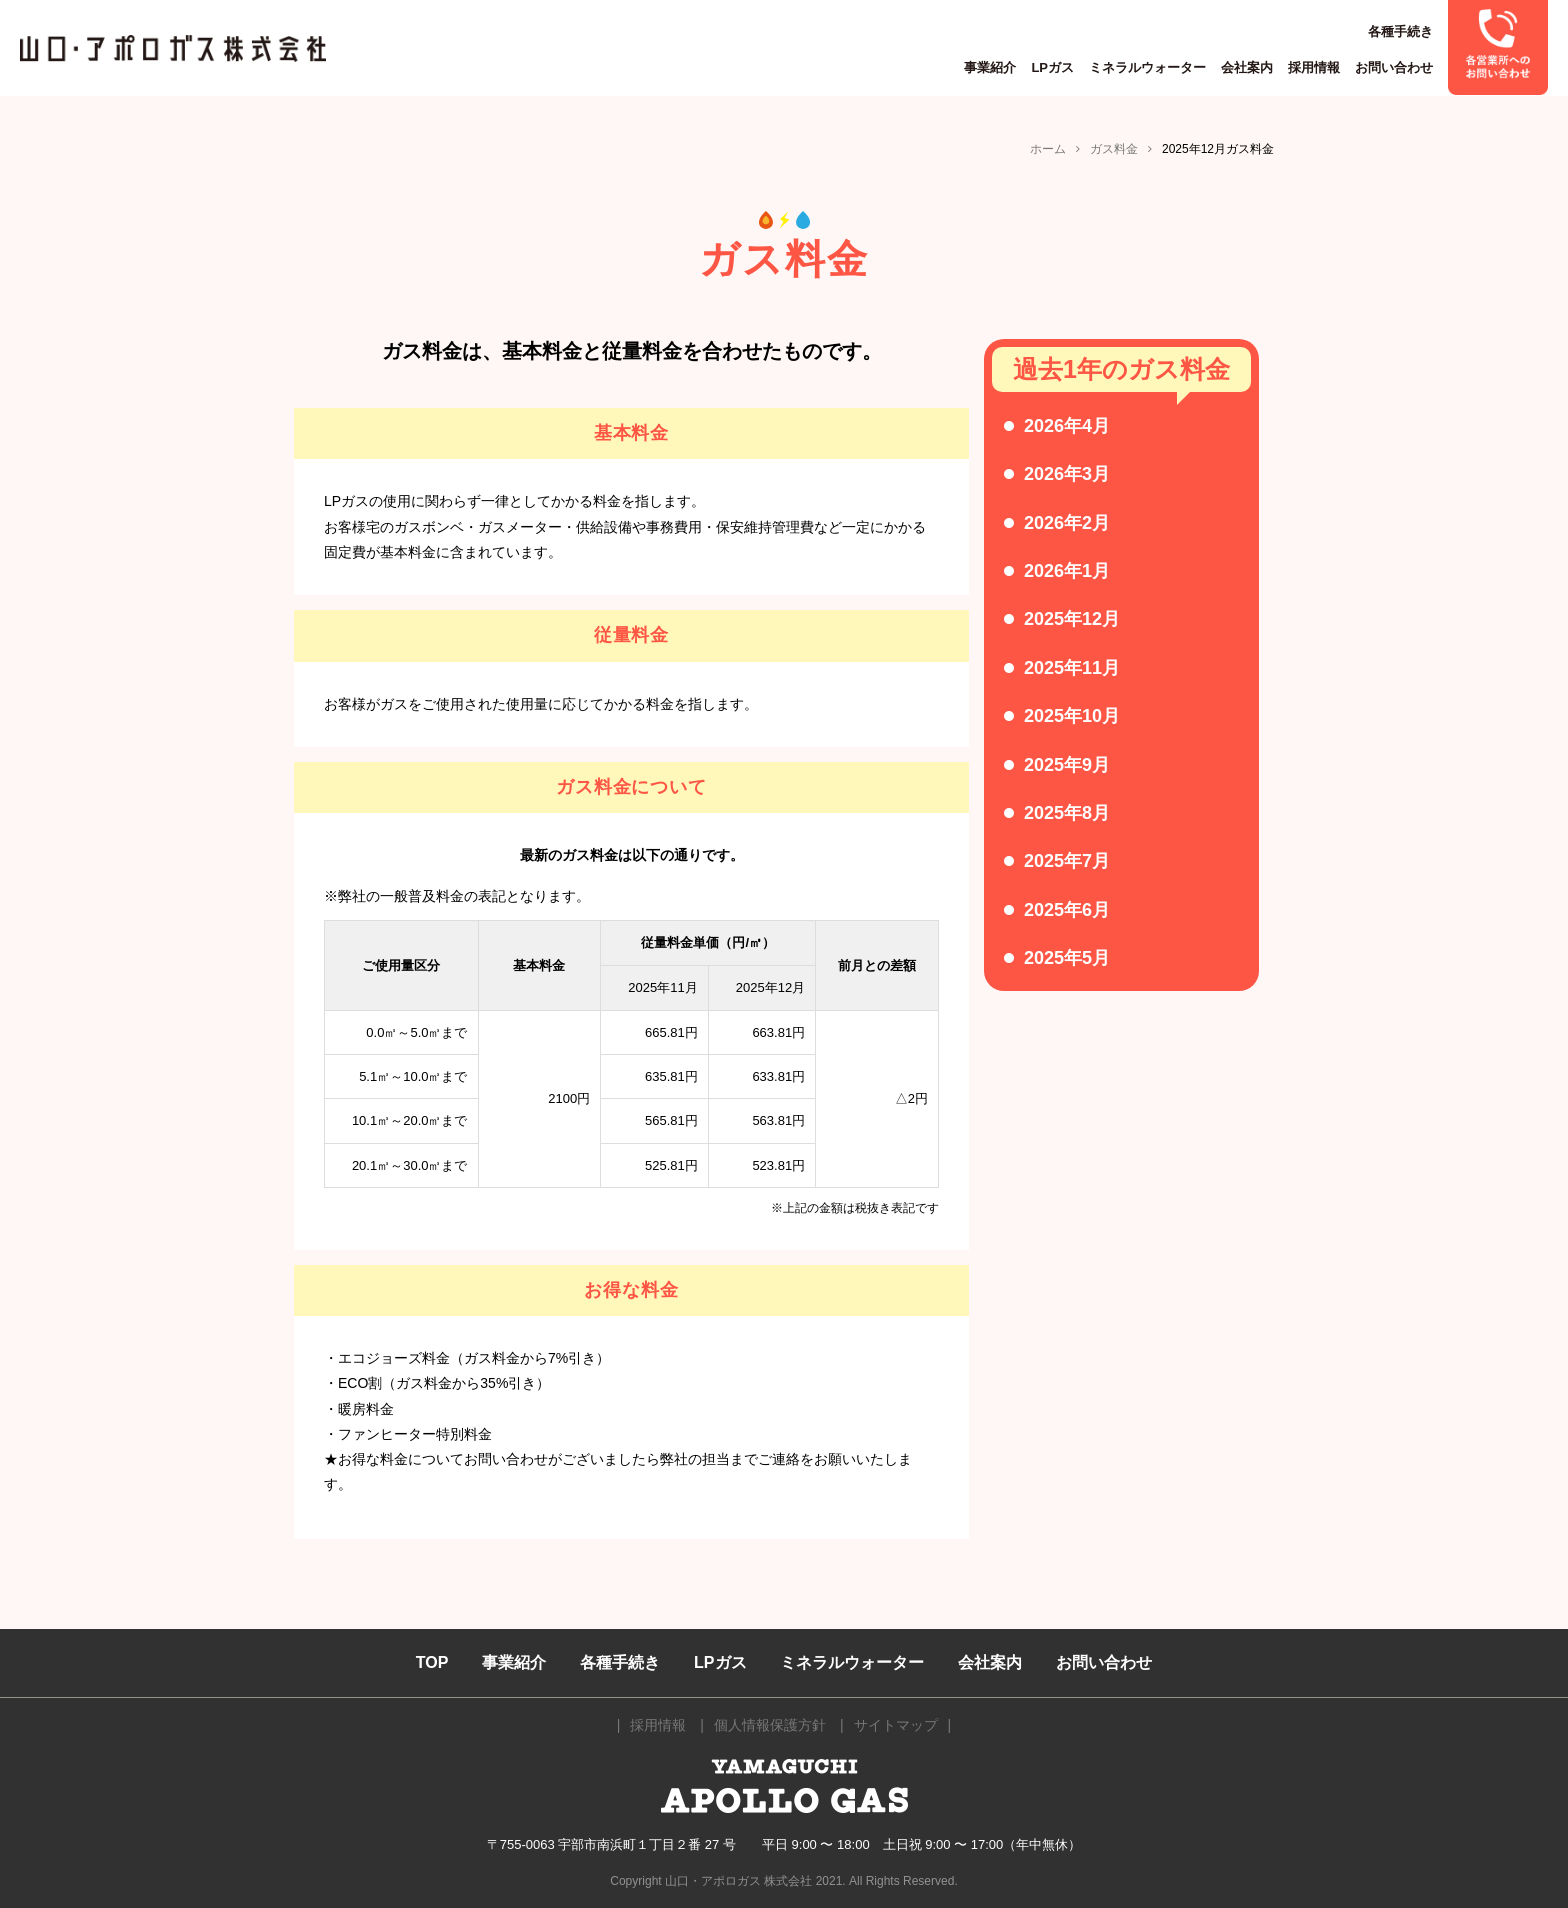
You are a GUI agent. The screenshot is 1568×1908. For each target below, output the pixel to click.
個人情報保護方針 (770, 1725)
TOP (432, 1662)
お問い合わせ (1394, 67)
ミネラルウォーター (1147, 67)
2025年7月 (1067, 861)
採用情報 (1314, 67)
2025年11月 (1072, 668)
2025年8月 (1067, 813)
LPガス (1052, 67)
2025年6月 (1067, 910)
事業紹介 (990, 67)
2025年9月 (1067, 765)
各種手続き (1400, 31)
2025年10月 (1072, 716)
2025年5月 (1067, 958)
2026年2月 (1067, 523)
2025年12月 (1072, 619)
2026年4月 (1067, 426)
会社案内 (1247, 67)
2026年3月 (1067, 474)
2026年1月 (1067, 571)
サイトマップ (896, 1725)
